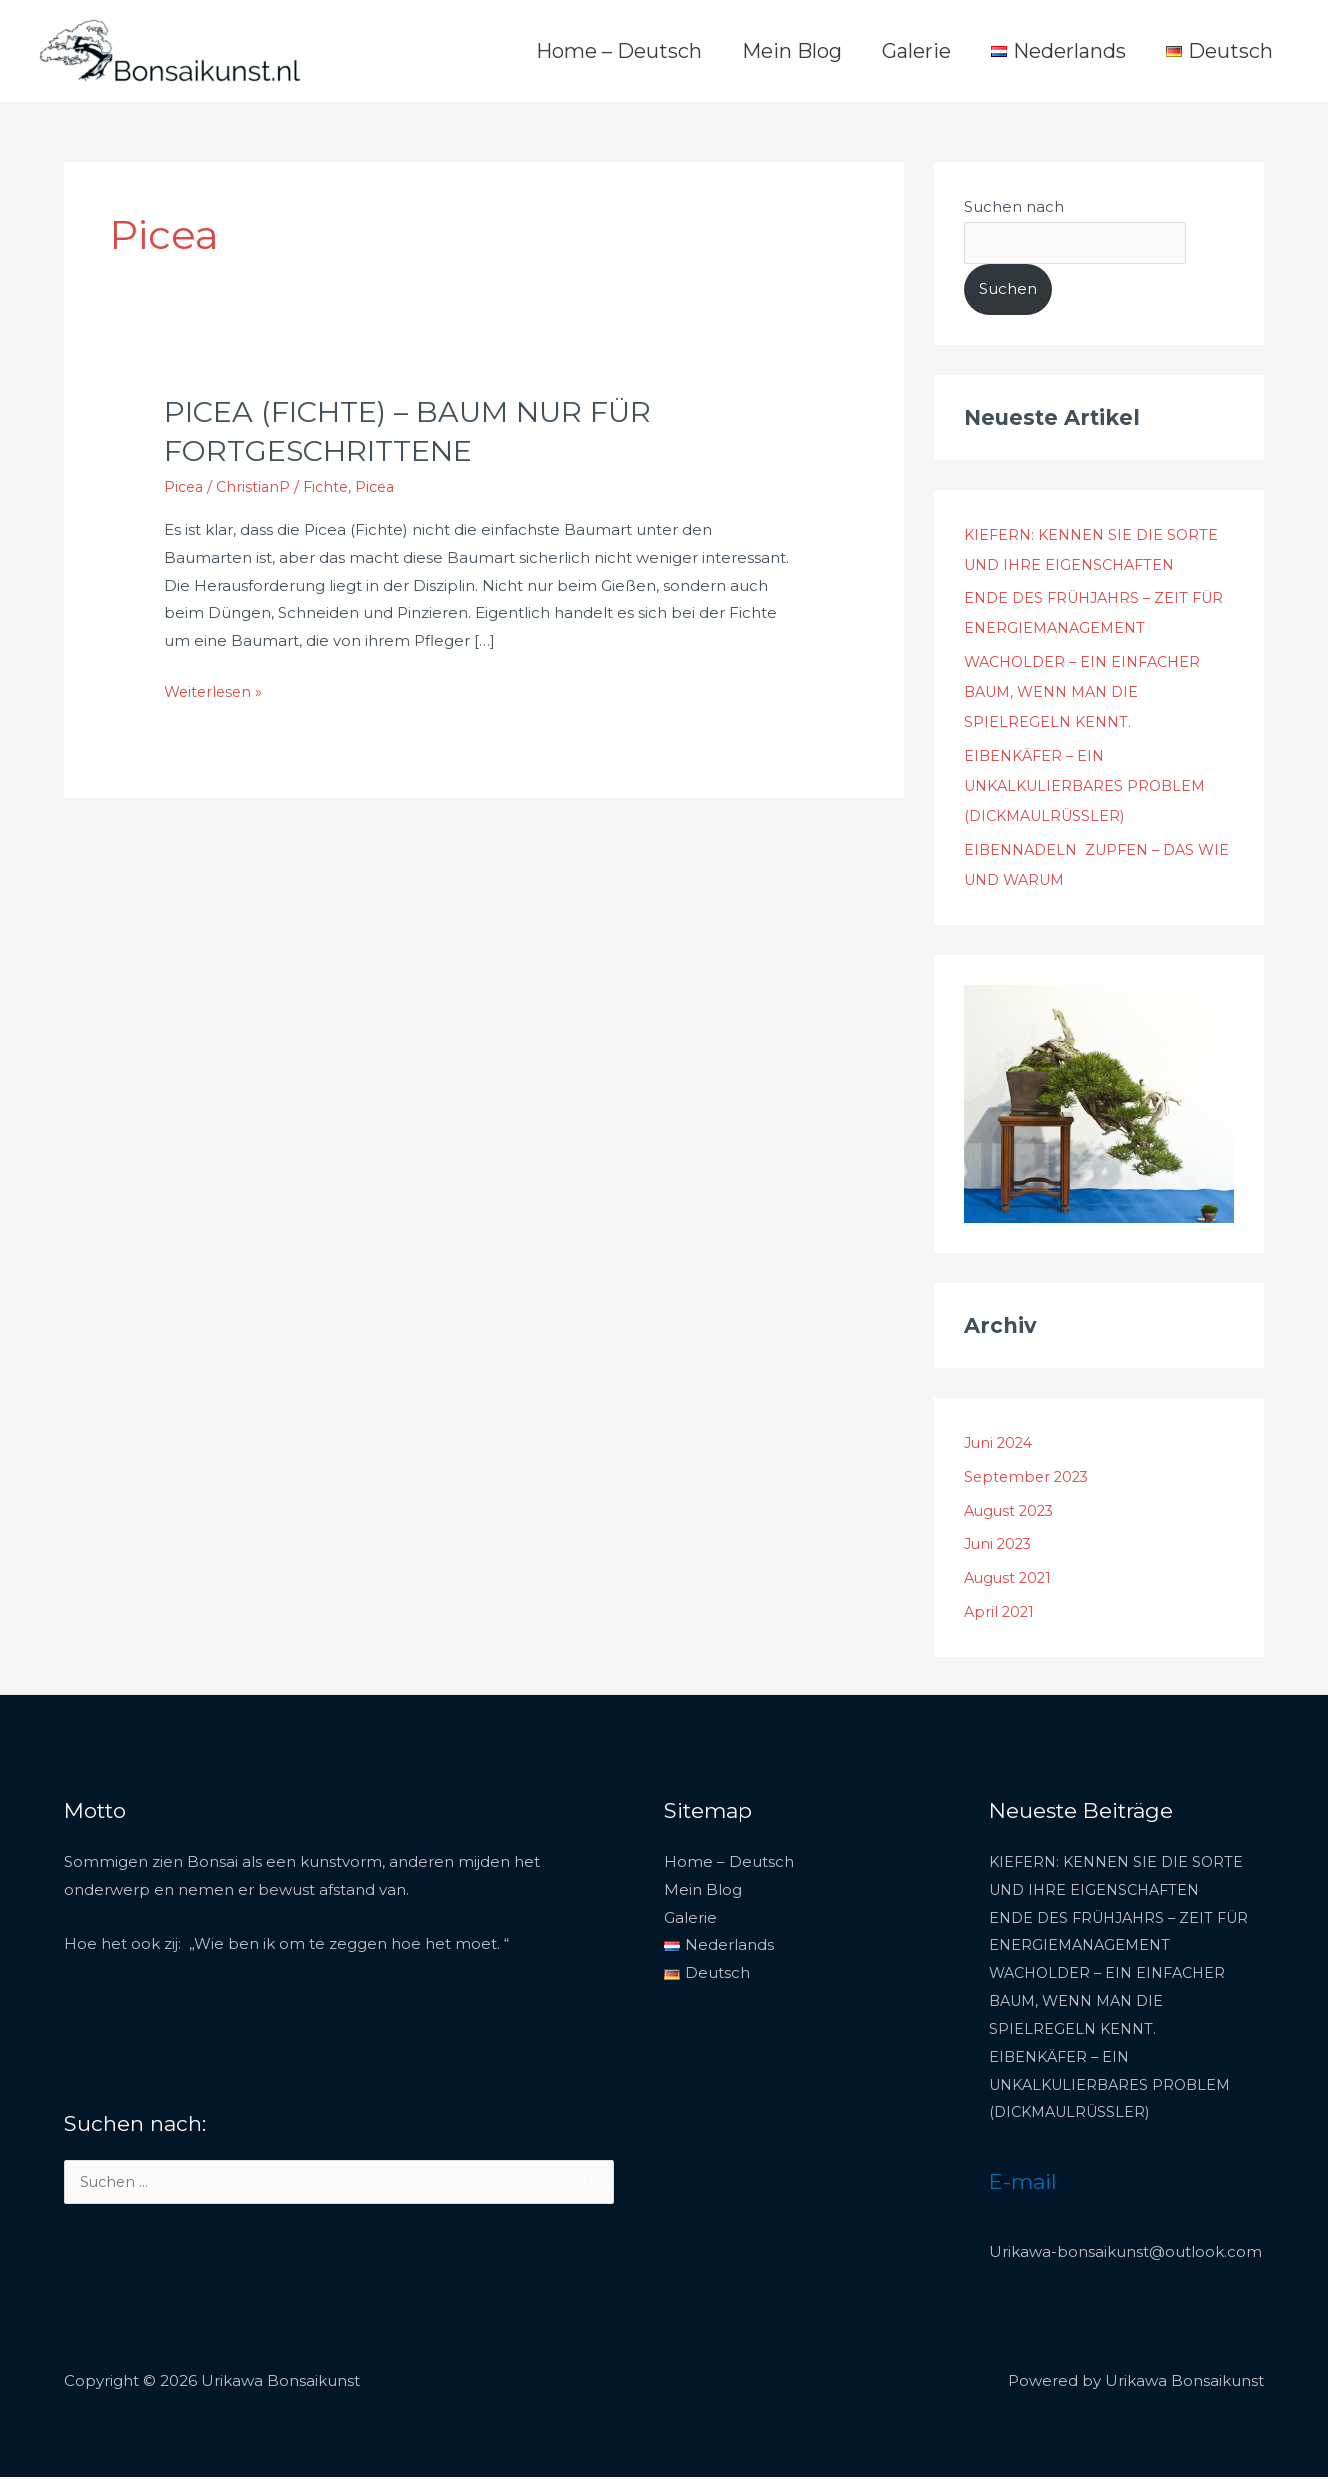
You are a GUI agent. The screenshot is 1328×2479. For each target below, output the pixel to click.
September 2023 (1029, 1478)
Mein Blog (792, 51)
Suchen (1008, 290)
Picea (185, 486)
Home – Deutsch (619, 51)
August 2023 (1011, 1512)
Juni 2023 (1000, 1545)
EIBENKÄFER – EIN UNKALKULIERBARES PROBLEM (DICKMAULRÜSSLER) (1093, 787)
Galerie (916, 51)
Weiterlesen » (215, 689)
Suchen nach (1014, 206)
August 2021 (1010, 1579)
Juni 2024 (1000, 1444)
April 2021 (1000, 1613)
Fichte (332, 486)
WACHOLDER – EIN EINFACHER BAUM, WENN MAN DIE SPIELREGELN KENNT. (1088, 693)
